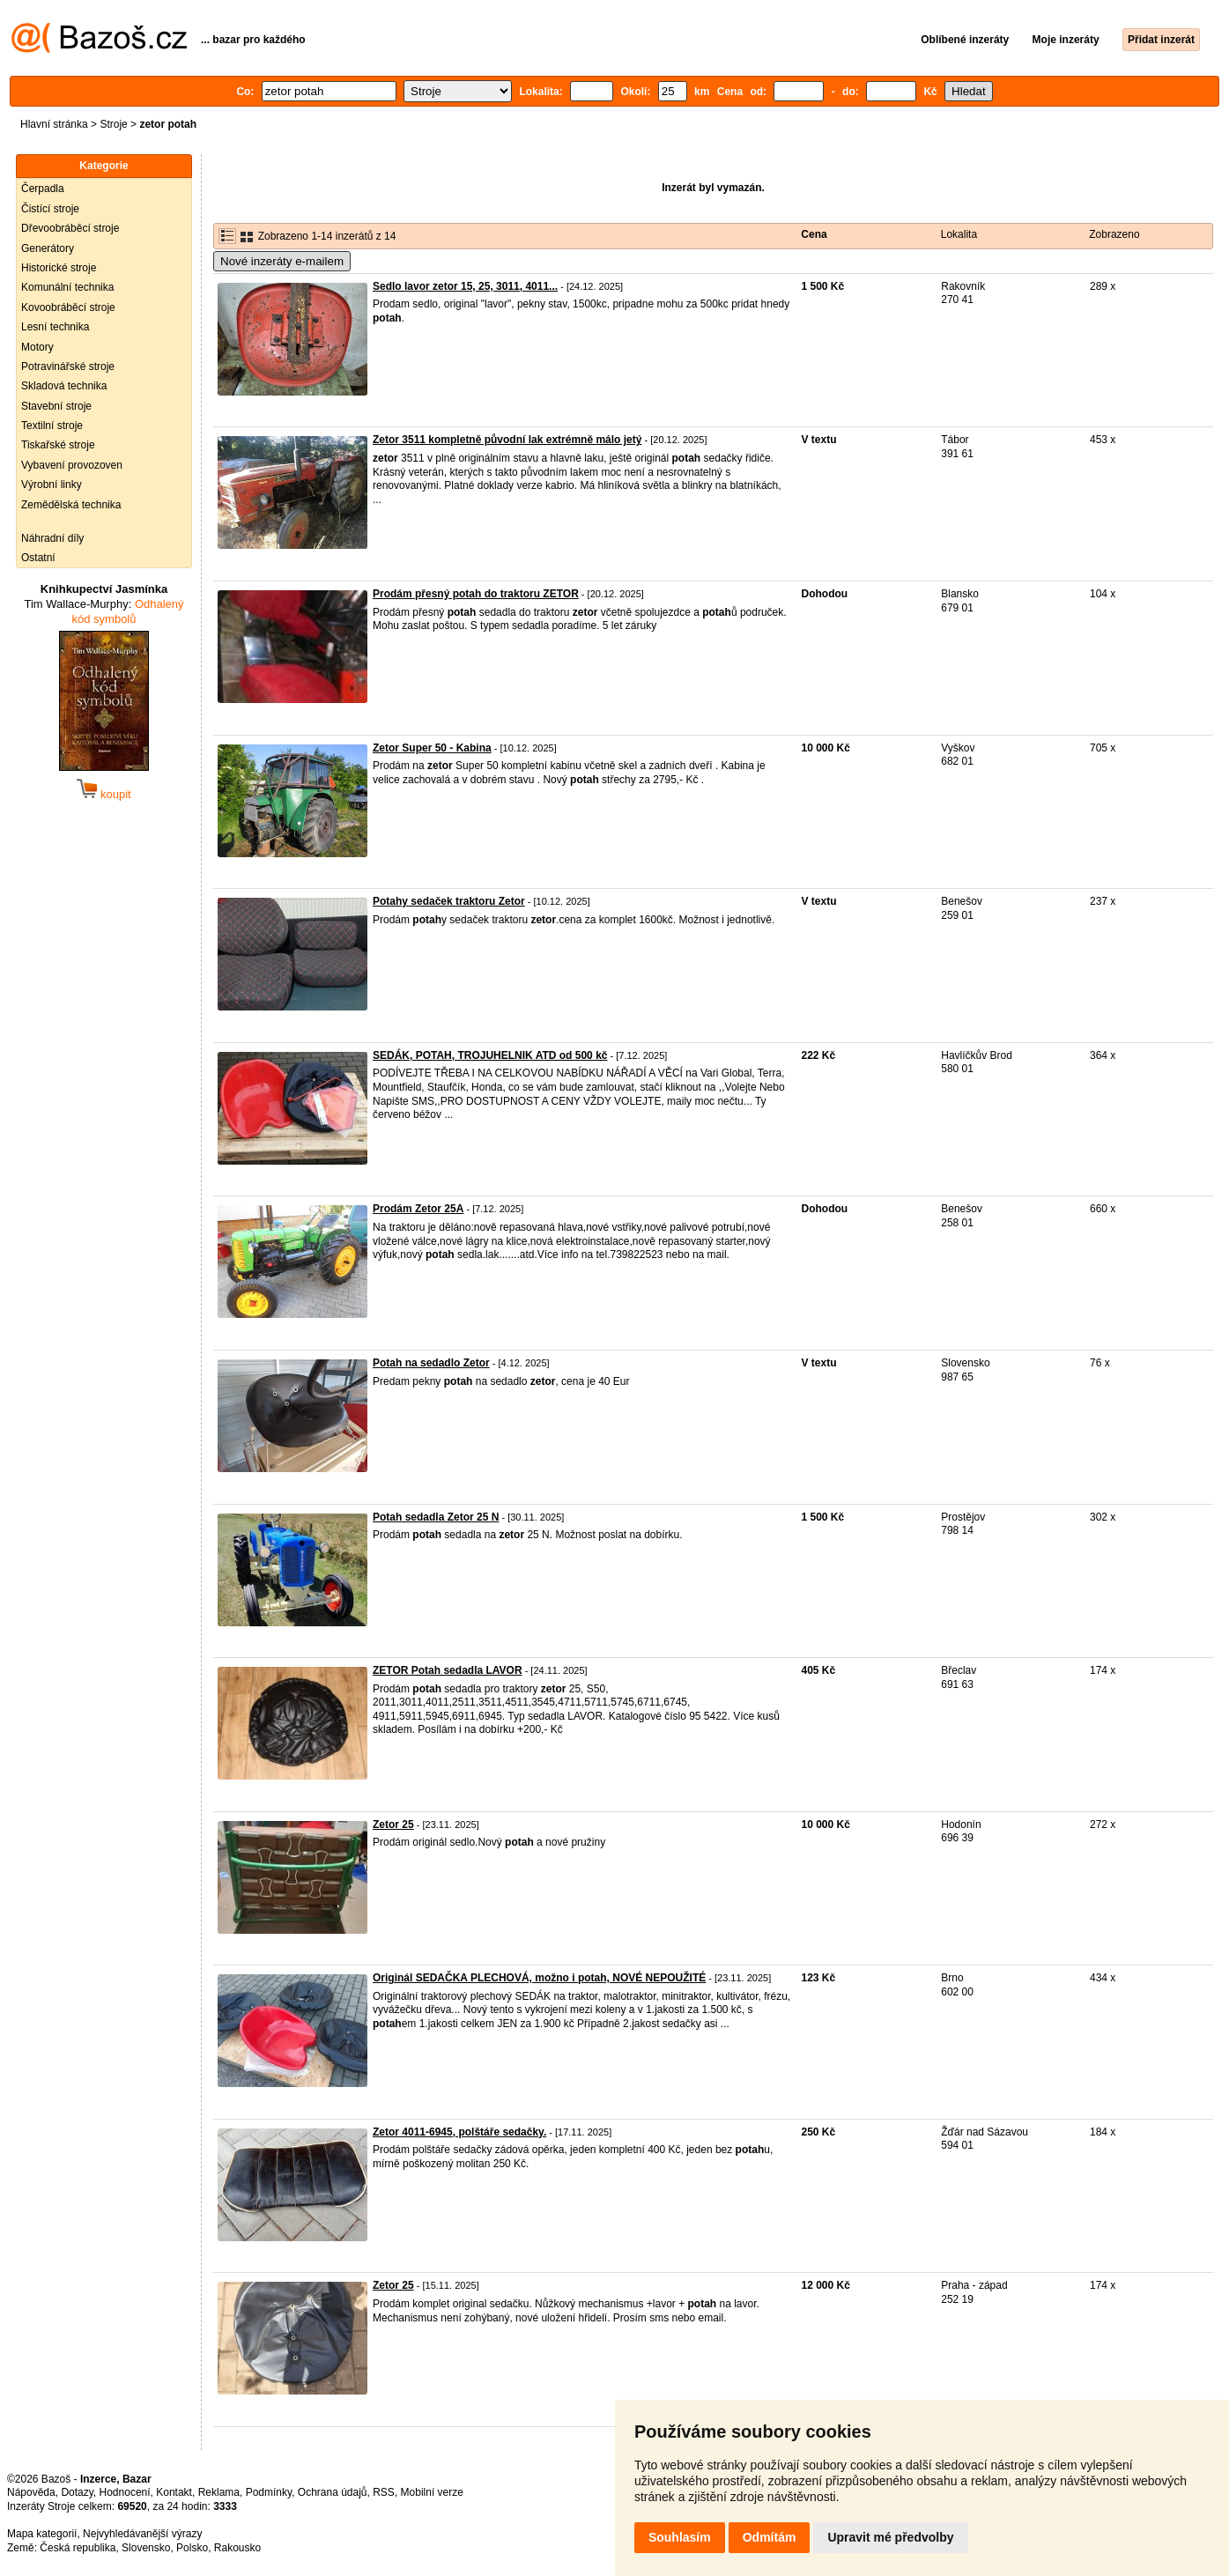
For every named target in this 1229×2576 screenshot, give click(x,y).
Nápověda (31, 2492)
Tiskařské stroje (58, 445)
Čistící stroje (50, 209)
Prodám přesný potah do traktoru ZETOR (476, 594)
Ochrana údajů (332, 2492)
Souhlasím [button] (679, 2537)
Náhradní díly (52, 538)
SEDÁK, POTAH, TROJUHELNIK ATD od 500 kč (490, 1055)
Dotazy (77, 2492)
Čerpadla (42, 188)
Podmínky (269, 2492)
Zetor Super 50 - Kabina (432, 748)
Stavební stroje (56, 406)
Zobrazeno (1114, 234)
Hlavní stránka (54, 124)
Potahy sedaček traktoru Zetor (449, 901)
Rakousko (237, 2548)
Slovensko (146, 2548)
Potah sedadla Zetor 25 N (436, 1517)
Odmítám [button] (769, 2537)
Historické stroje (58, 268)
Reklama (219, 2492)
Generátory (47, 248)
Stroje (113, 124)
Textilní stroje (52, 425)
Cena (813, 234)
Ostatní (38, 557)
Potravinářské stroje (68, 366)
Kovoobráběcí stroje (68, 307)
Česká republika (77, 2548)
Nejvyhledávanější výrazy (142, 2534)
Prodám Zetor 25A (418, 1209)
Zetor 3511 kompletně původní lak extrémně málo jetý (507, 439)
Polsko (192, 2548)
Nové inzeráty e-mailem (282, 261)
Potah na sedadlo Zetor (431, 1363)
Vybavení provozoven (71, 465)
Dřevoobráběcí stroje (70, 228)
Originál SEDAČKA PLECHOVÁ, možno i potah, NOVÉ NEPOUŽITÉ (539, 1978)
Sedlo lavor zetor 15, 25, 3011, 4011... (465, 286)
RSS (384, 2492)
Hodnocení (125, 2492)
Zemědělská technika (71, 505)
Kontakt (174, 2492)
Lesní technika (55, 327)
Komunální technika (67, 287)
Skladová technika (64, 386)
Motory (37, 347)
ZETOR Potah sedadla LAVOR (447, 1670)
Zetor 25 (393, 1824)
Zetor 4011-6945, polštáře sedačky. (459, 2132)
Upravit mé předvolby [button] (890, 2537)
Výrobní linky (51, 484)
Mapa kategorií (42, 2534)
